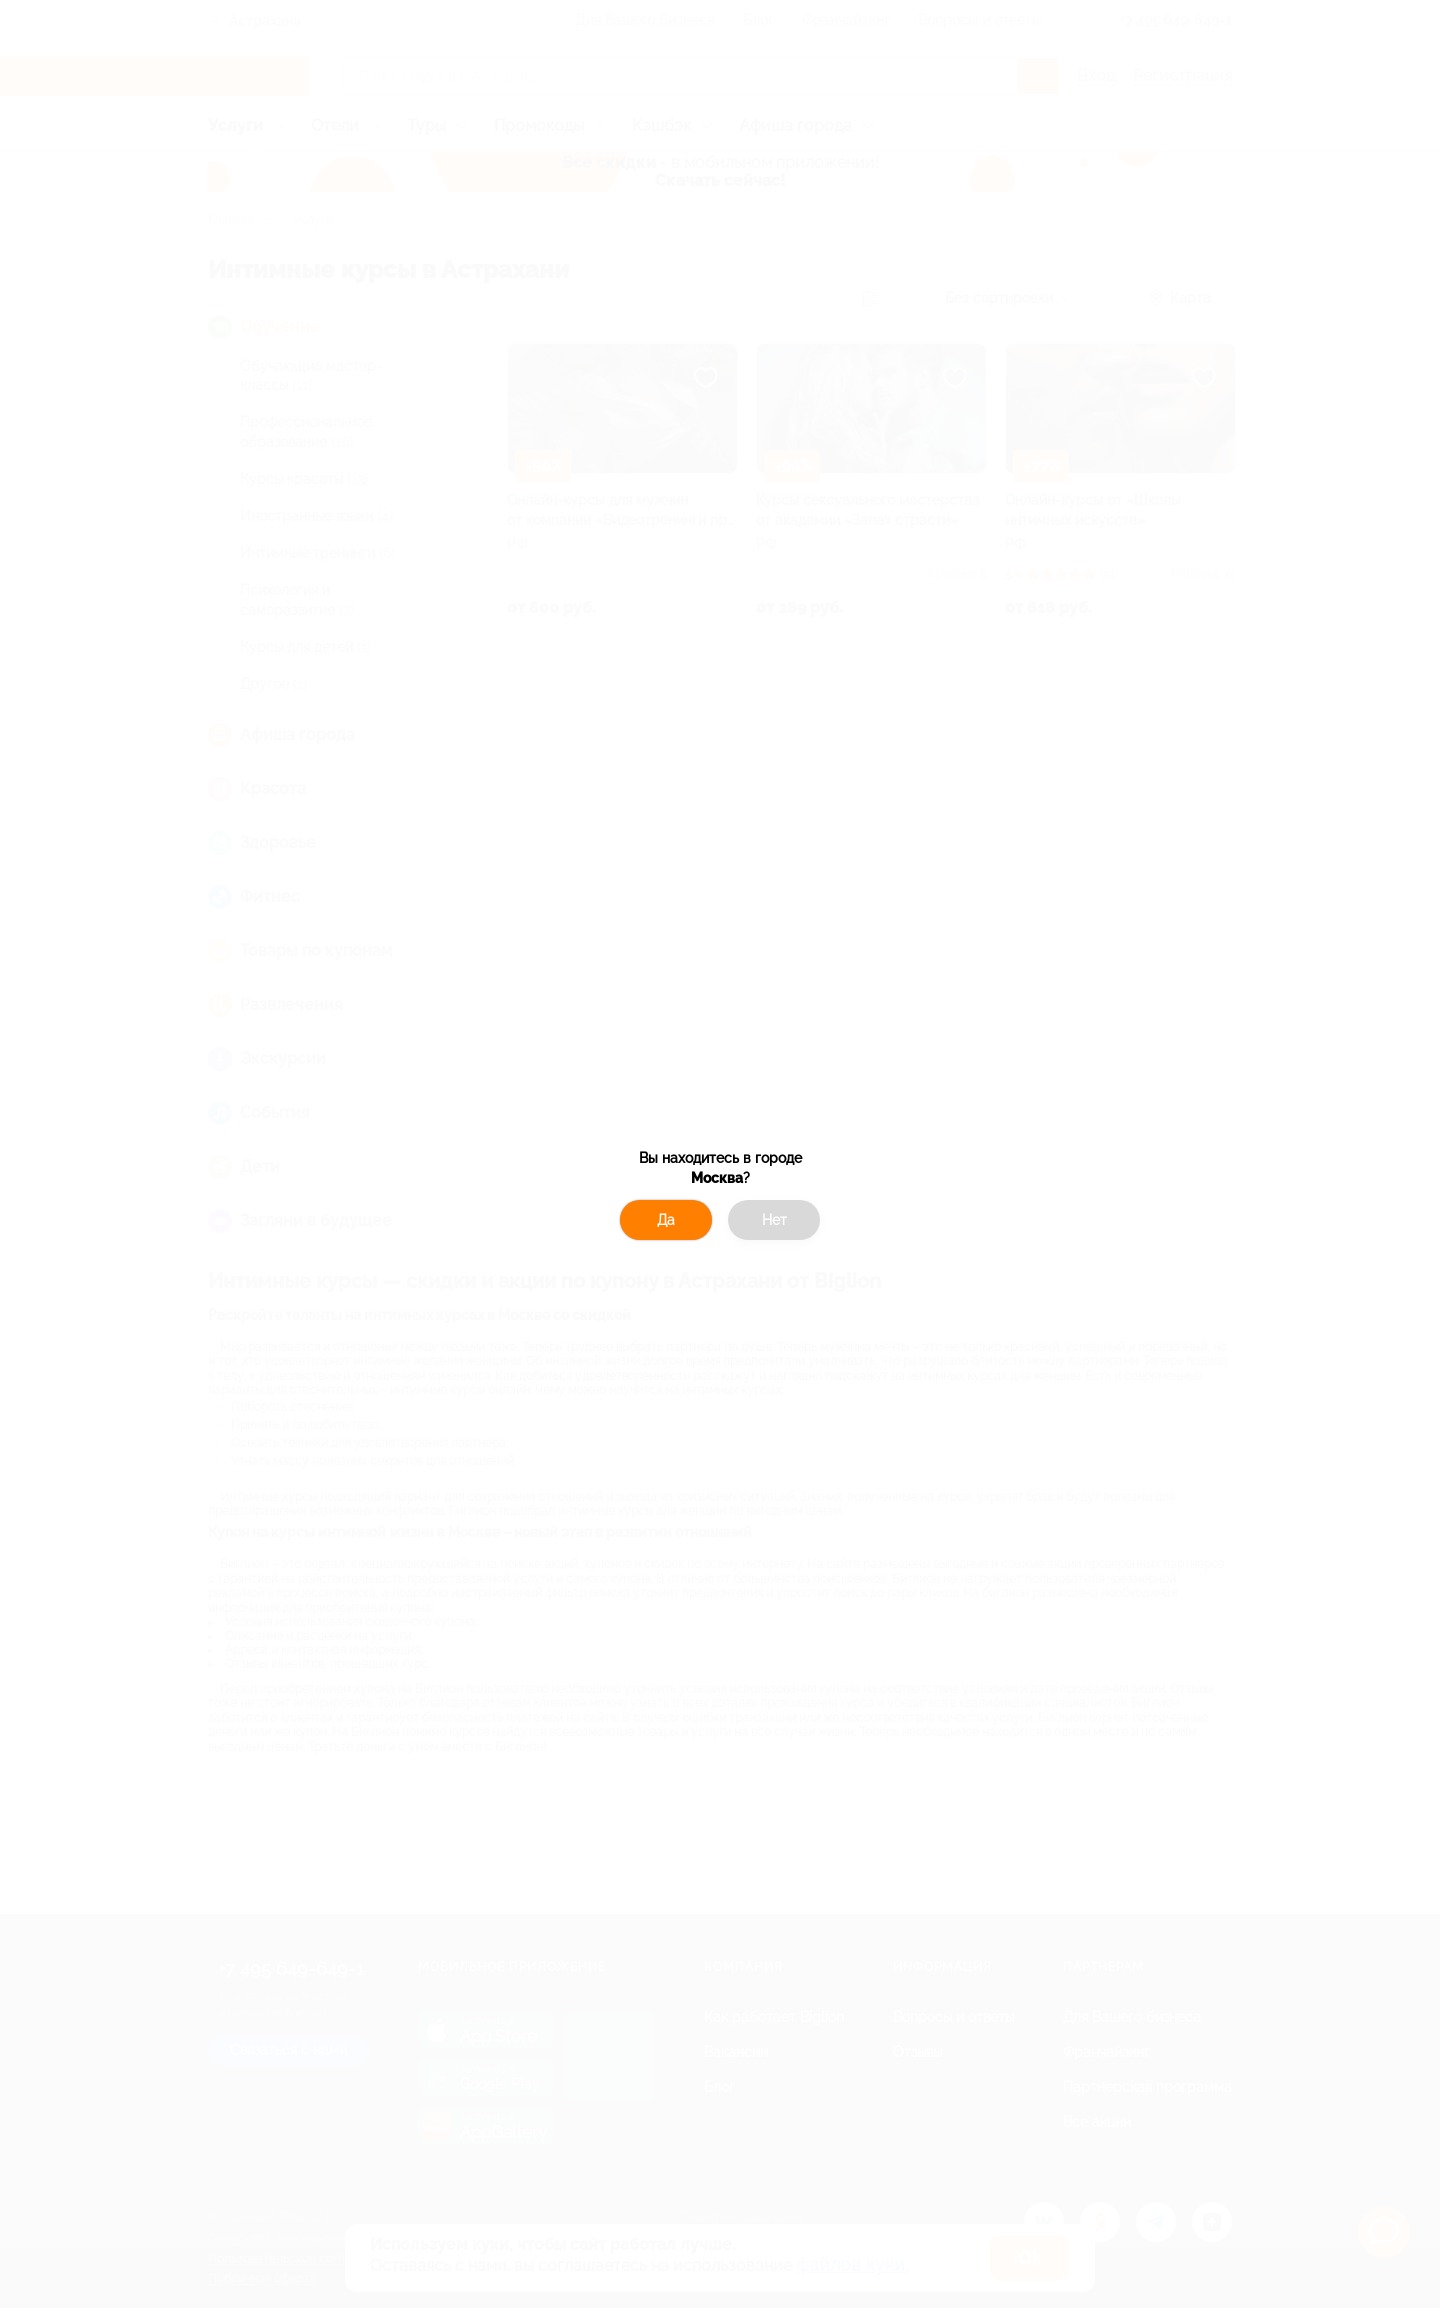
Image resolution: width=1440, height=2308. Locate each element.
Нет (774, 1220)
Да (666, 1220)
